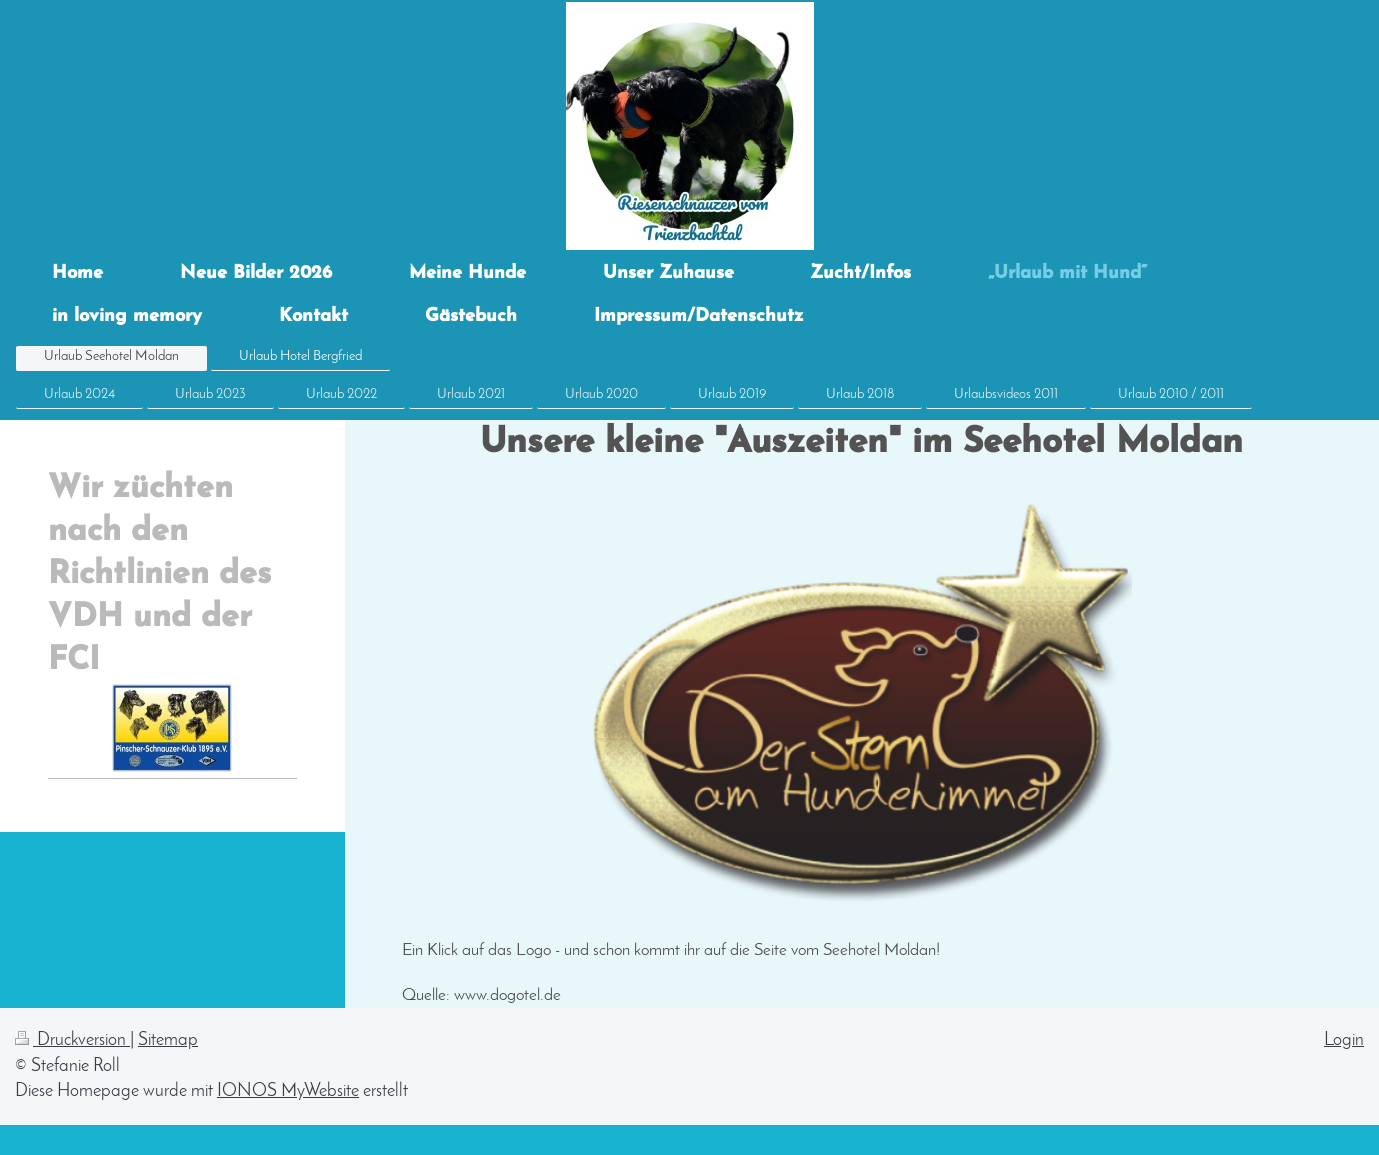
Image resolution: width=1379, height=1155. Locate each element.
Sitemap (168, 1040)
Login (1344, 1040)
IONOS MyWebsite (288, 1091)
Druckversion (72, 1040)
